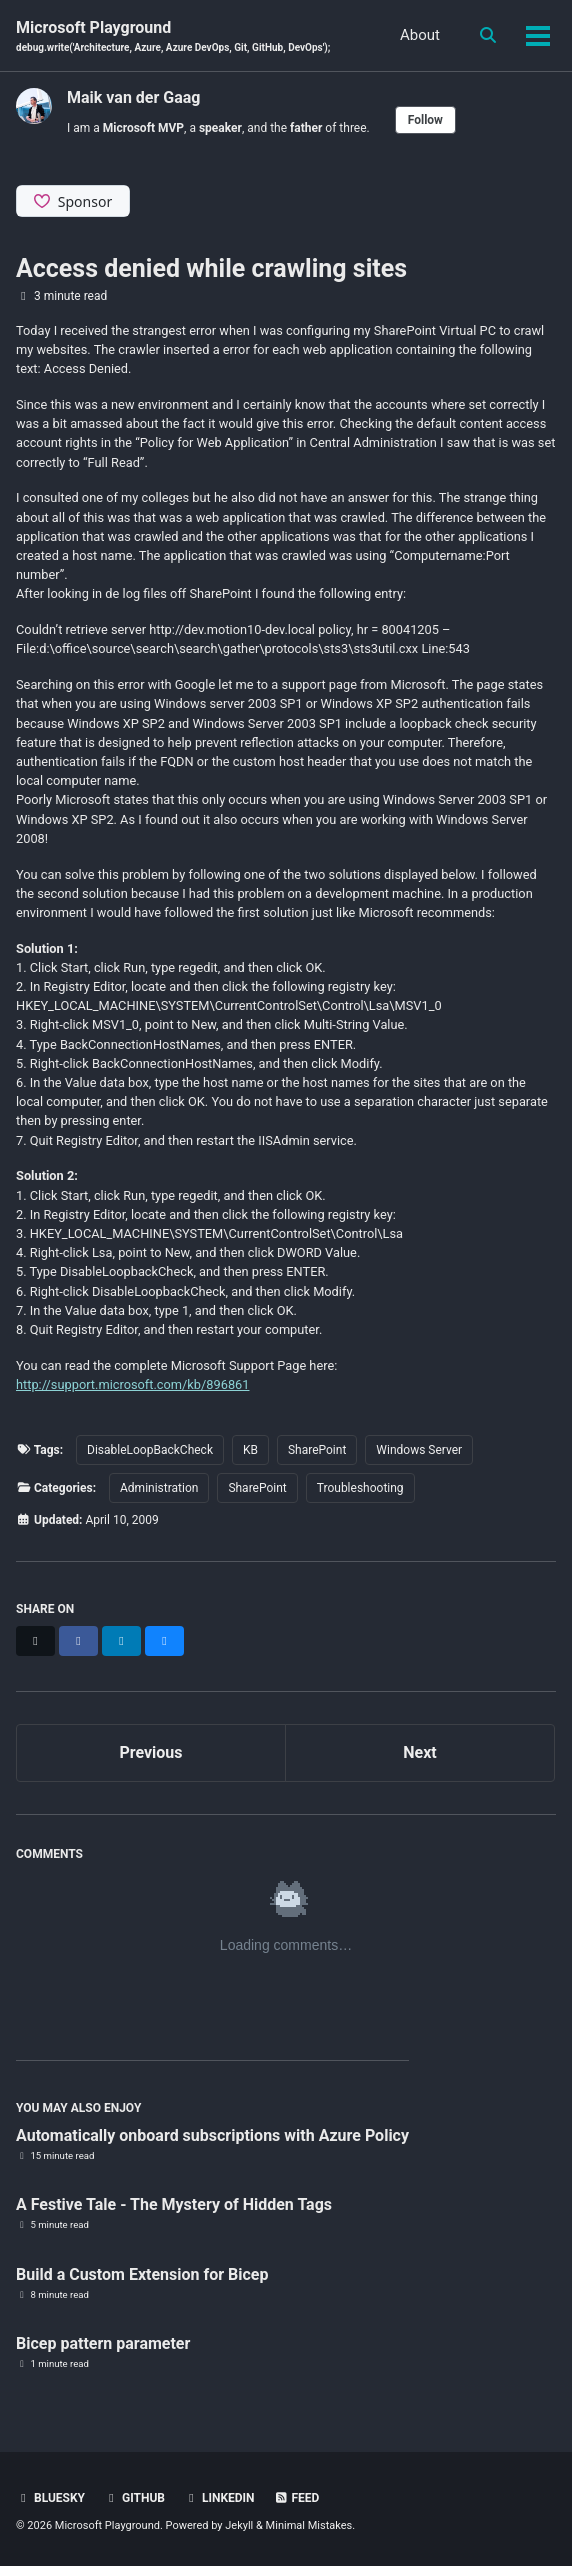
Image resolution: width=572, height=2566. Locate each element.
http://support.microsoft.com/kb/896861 (132, 1384)
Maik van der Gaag (133, 97)
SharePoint (317, 1450)
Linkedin (219, 2498)
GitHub (134, 2498)
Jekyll (239, 2525)
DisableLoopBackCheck (150, 1450)
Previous (150, 1752)
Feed (297, 2498)
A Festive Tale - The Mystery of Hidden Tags (174, 2204)
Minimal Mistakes (309, 2525)
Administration (159, 1488)
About (420, 35)
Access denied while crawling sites (211, 268)
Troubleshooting (360, 1488)
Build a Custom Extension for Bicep (142, 2274)
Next (419, 1752)
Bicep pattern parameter (103, 2343)
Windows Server (419, 1450)
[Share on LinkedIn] (121, 1641)
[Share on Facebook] (78, 1641)
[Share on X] (35, 1641)
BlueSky (50, 2498)
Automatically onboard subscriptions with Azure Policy (212, 2135)
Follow (425, 120)
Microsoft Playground (173, 36)
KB (250, 1450)
